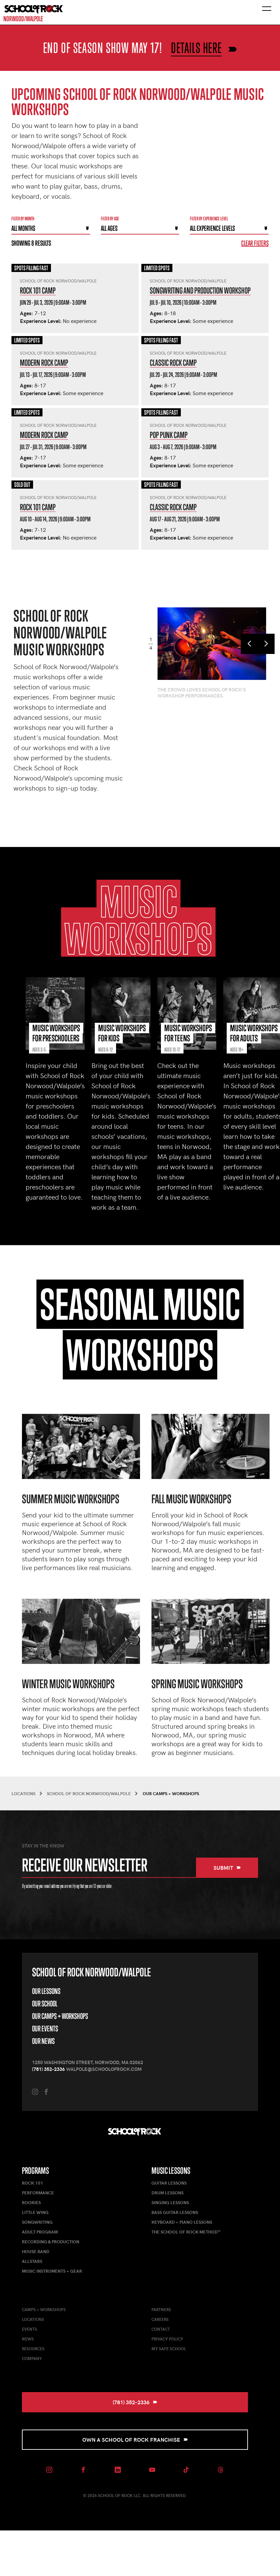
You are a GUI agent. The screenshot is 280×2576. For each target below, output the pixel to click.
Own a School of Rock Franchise (135, 2439)
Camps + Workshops (44, 2309)
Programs (35, 2170)
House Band (35, 2251)
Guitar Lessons (169, 2183)
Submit (227, 1867)
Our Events (45, 2028)
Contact (160, 2329)
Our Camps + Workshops (60, 2016)
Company (32, 2358)
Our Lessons (46, 1991)
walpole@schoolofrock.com (104, 2069)
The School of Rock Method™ (185, 2232)
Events (29, 2329)
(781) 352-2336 (48, 2069)
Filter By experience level (209, 218)
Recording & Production (50, 2242)
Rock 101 (32, 2183)
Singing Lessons (170, 2202)
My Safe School (168, 2348)
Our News (43, 2041)
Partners (161, 2309)
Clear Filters (255, 243)
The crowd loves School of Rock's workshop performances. (202, 692)
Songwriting (37, 2222)
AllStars (32, 2261)
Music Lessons (170, 2170)
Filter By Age (110, 218)
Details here (196, 48)
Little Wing (35, 2212)
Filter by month (22, 218)
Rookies (31, 2202)
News (28, 2338)
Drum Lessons (167, 2193)
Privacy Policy (167, 2338)
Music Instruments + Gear (52, 2271)
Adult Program (40, 2232)
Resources (33, 2348)
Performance (38, 2193)
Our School (44, 2003)
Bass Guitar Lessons (174, 2212)
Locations (33, 2319)
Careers (160, 2319)
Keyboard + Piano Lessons (181, 2222)
